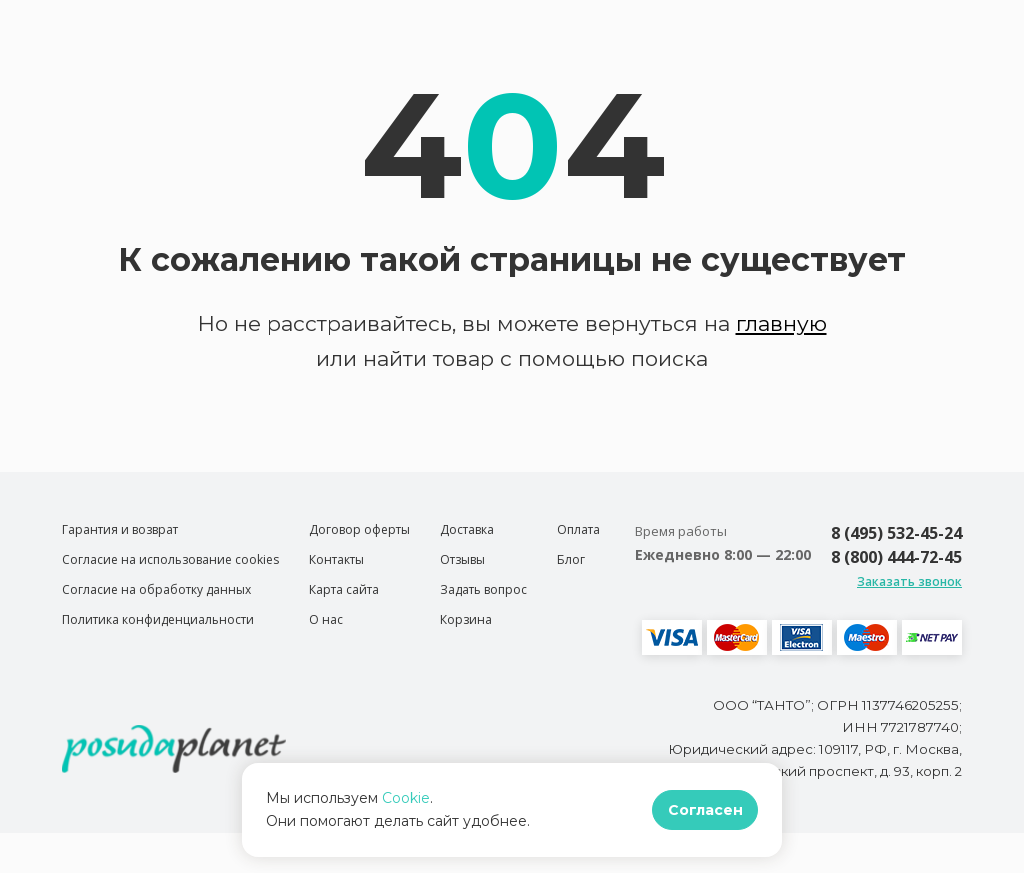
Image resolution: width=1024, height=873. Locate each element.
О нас (326, 619)
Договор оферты (359, 529)
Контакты (336, 559)
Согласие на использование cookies (170, 559)
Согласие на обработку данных (156, 589)
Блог (571, 559)
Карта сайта (344, 589)
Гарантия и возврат (120, 529)
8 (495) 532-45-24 (896, 533)
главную (781, 323)
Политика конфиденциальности (158, 619)
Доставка (467, 529)
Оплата (578, 529)
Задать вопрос (483, 589)
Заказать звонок (909, 581)
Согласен (705, 810)
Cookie (406, 798)
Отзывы (462, 559)
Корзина (466, 619)
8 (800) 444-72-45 (896, 557)
